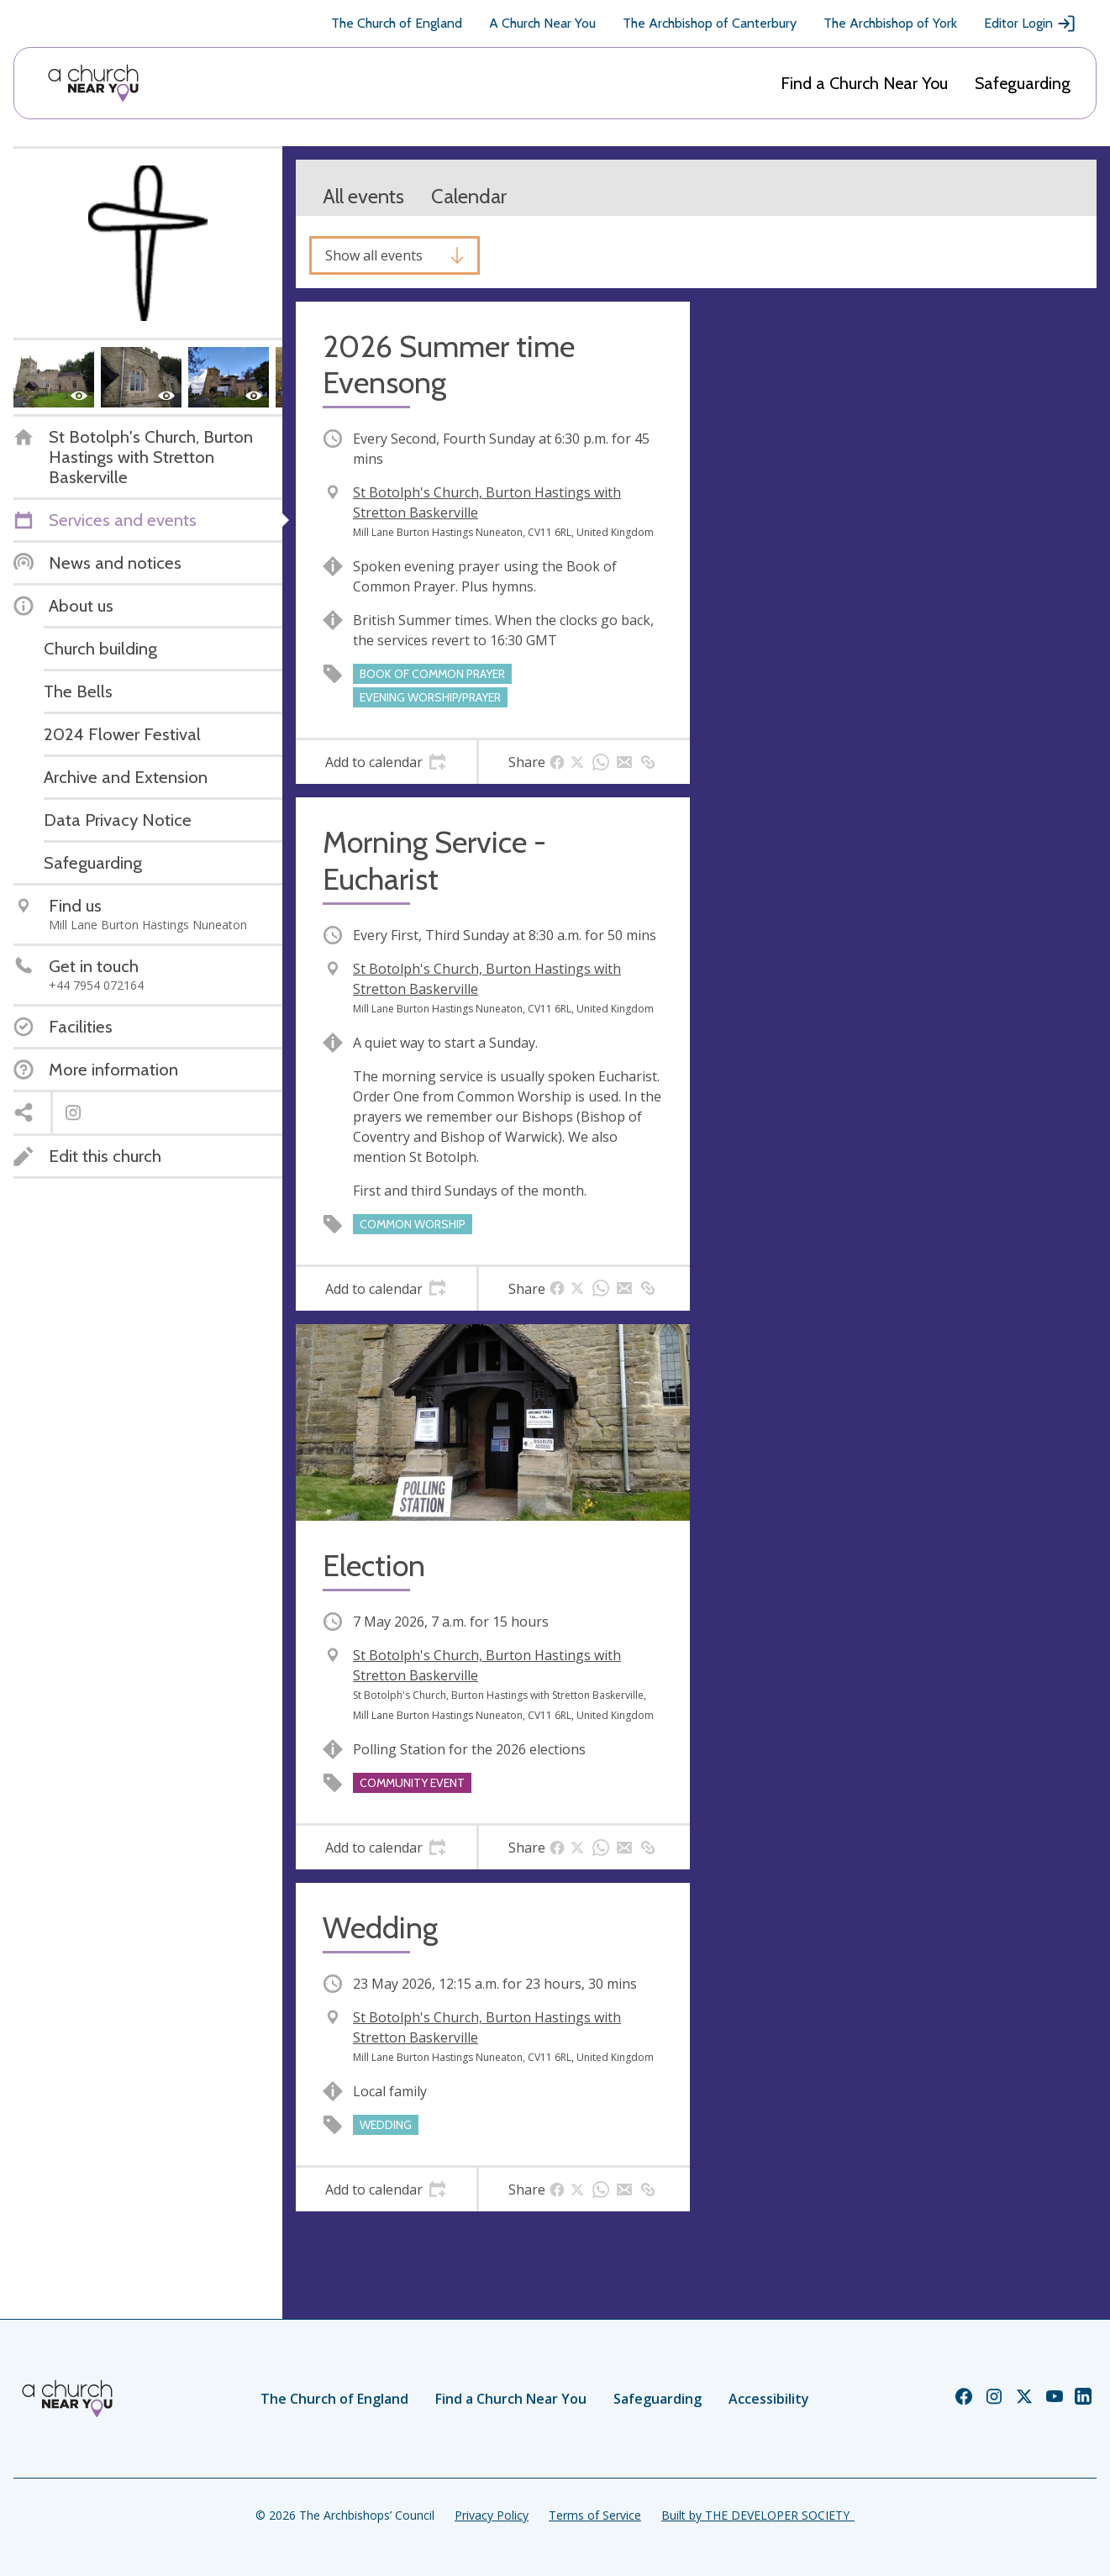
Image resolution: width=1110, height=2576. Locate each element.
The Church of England (396, 23)
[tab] (386, 762)
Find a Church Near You (864, 83)
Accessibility (769, 2398)
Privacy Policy (492, 2515)
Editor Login (1030, 23)
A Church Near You (542, 23)
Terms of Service (595, 2515)
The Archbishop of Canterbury (710, 23)
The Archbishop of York (890, 23)
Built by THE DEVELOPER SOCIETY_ (758, 2515)
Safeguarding (1023, 83)
